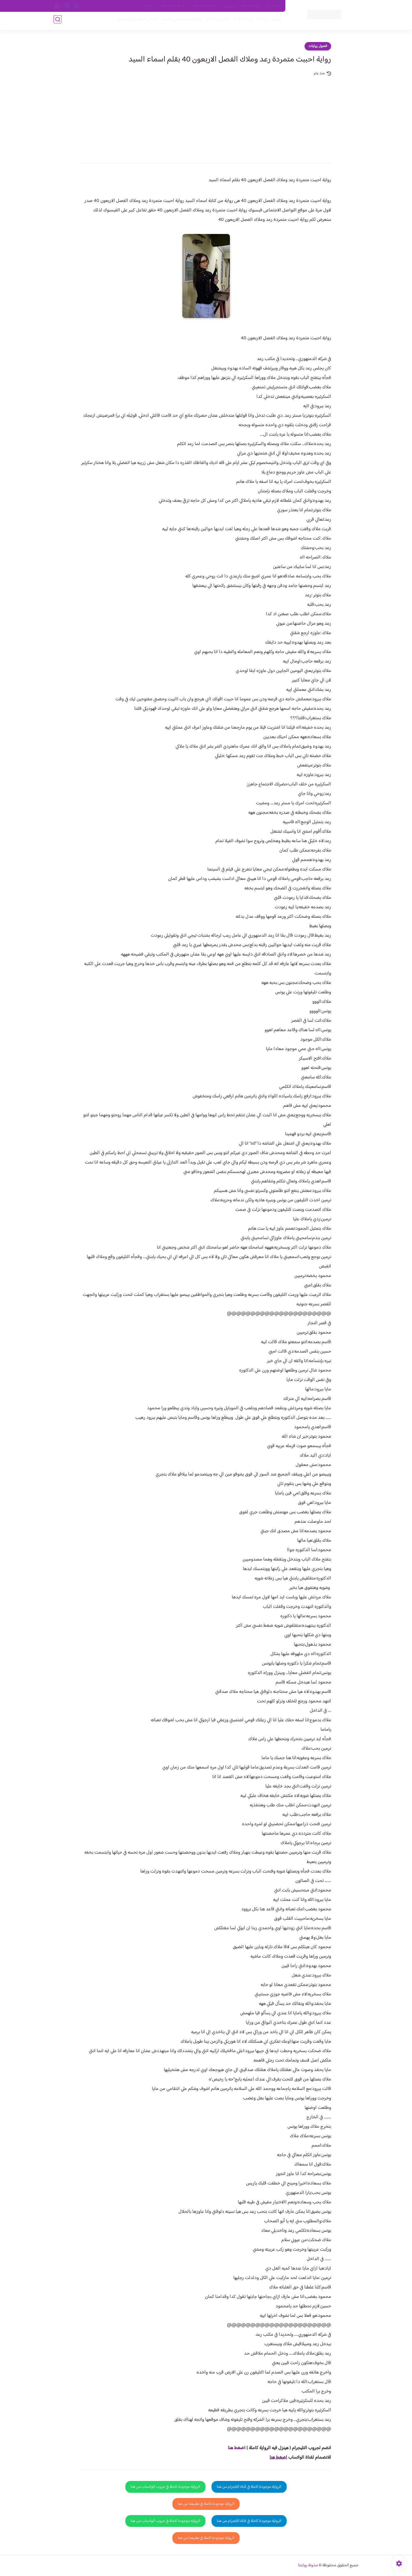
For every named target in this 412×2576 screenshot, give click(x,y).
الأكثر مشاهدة (215, 21)
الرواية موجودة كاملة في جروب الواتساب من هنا (165, 2487)
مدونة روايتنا (308, 2565)
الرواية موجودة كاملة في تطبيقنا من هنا (206, 2504)
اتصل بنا (273, 6)
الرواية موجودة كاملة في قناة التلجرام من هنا (249, 2487)
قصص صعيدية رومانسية (135, 21)
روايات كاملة (241, 21)
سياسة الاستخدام (206, 6)
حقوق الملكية (251, 6)
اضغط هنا (278, 2458)
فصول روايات (317, 46)
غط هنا (234, 2448)
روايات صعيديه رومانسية (180, 21)
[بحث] (57, 21)
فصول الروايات (267, 21)
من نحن (229, 6)
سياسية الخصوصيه (174, 6)
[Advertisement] (206, 116)
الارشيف (149, 6)
